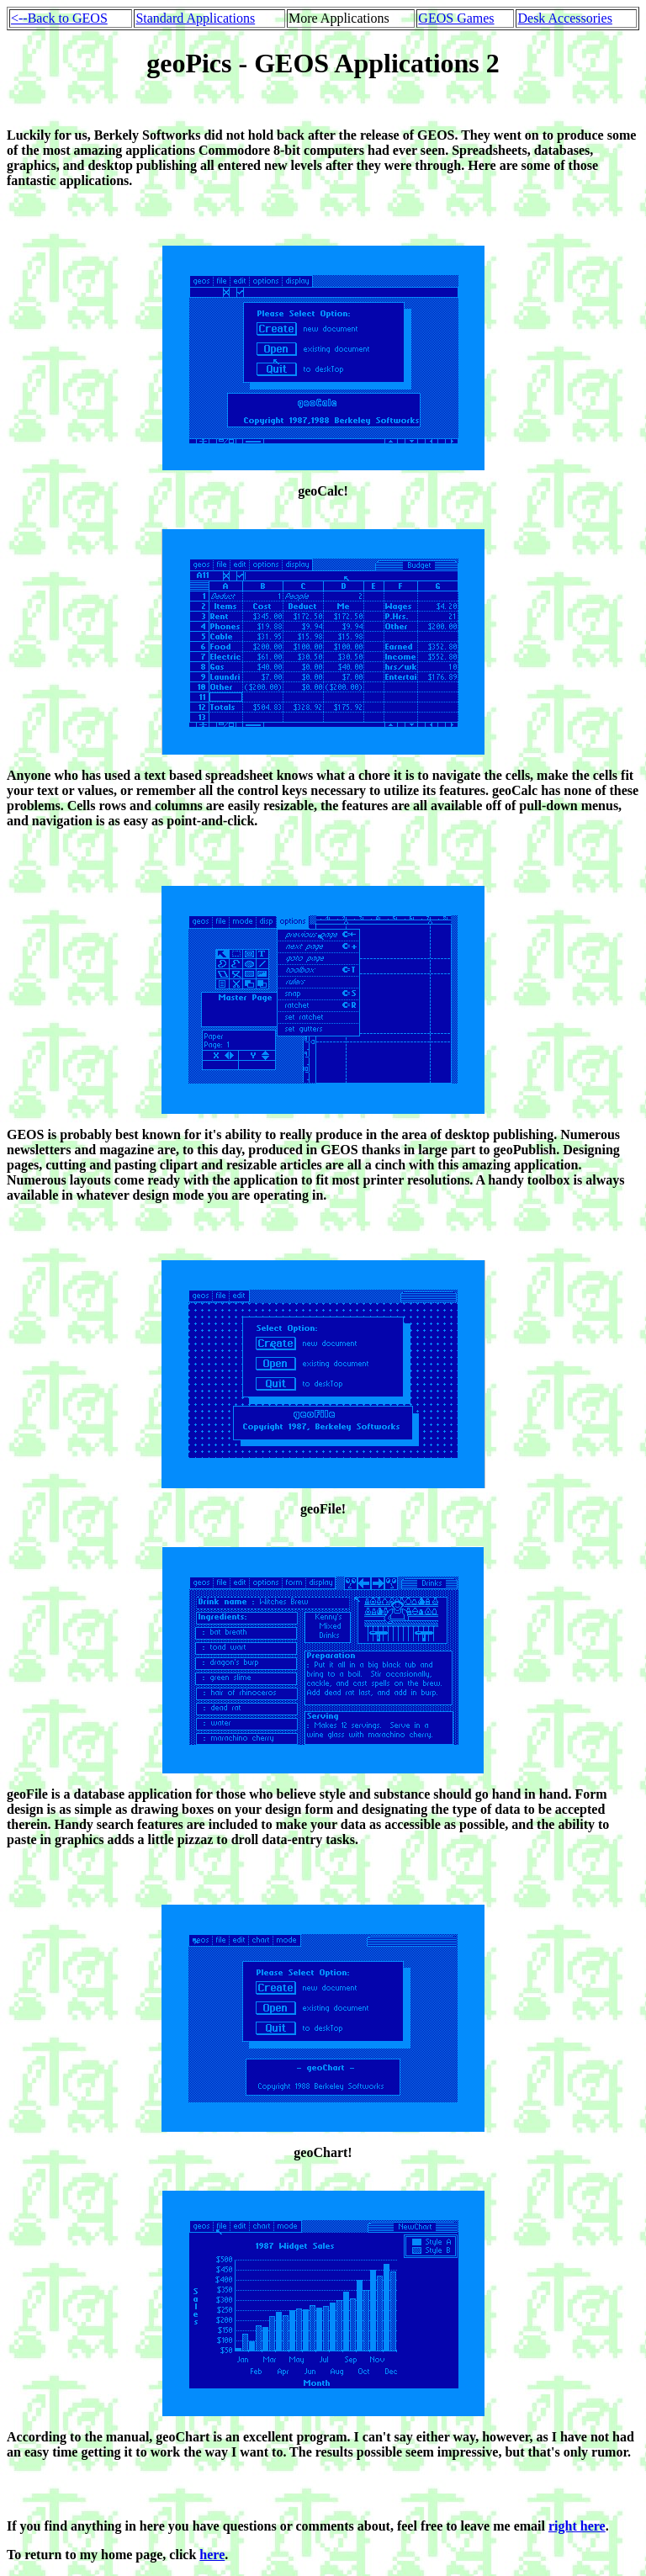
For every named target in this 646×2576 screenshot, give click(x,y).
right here (577, 2526)
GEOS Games (456, 18)
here (212, 2554)
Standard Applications (195, 18)
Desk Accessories (564, 18)
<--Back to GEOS (59, 18)
